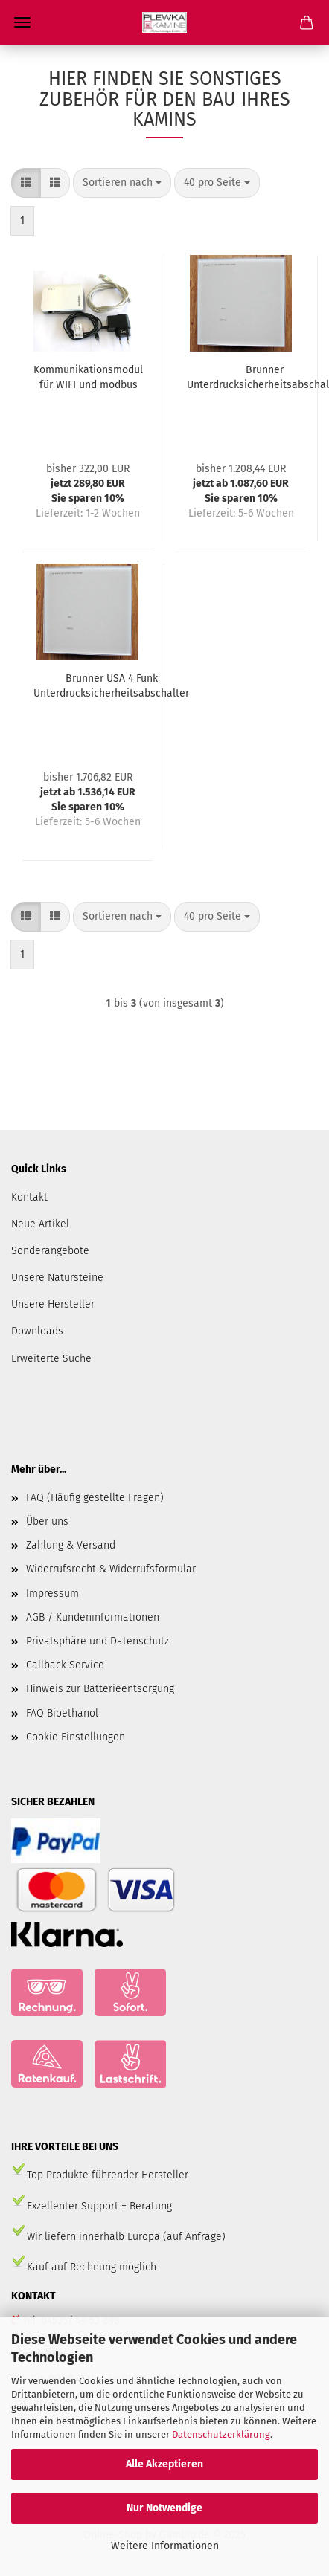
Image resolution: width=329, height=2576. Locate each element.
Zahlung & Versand (70, 1545)
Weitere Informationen (165, 2546)
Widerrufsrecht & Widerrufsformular (111, 1569)
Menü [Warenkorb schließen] (22, 22)
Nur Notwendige (164, 2508)
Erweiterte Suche (51, 1358)
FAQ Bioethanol (62, 1713)
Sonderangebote (50, 1251)
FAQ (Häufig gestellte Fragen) (95, 1497)
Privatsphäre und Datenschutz (97, 1641)
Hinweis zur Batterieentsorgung (100, 1688)
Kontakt (29, 1197)
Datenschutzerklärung (221, 2434)
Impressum (52, 1593)
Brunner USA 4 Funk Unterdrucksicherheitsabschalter (111, 686)
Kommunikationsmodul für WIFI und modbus (88, 377)
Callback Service (65, 1665)
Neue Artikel (40, 1224)
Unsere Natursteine (57, 1277)
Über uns (47, 1521)
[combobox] (122, 183)
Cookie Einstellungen (75, 1737)
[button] (26, 183)
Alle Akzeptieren (164, 2464)
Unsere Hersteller (53, 1304)
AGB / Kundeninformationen (92, 1617)
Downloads (37, 1331)
